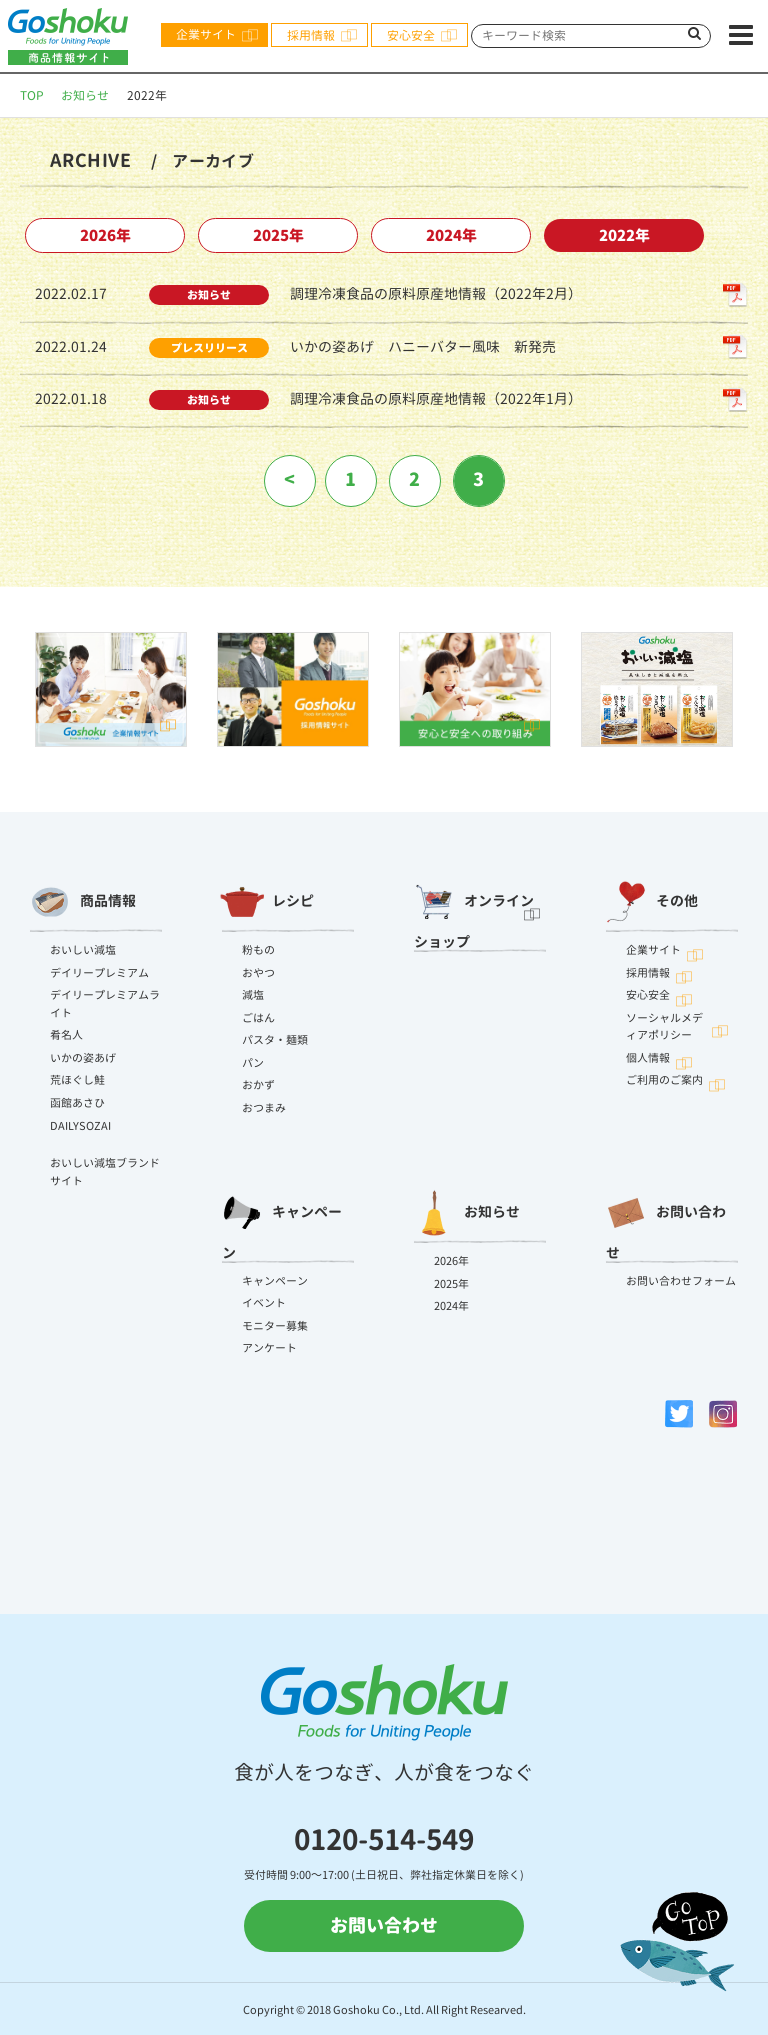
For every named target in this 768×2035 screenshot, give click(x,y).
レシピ (268, 902)
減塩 (253, 995)
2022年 (624, 235)
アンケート (269, 1348)
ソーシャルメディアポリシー (664, 1027)
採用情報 (311, 35)
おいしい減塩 (83, 950)
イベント (264, 1303)
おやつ (258, 973)
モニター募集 (275, 1326)
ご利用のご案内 (664, 1080)
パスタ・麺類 (275, 1040)
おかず (258, 1085)
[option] (111, 689)
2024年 (451, 235)
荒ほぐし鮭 (77, 1080)
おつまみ (264, 1108)
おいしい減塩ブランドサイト (105, 1172)
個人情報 (648, 1058)
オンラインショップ (474, 911)
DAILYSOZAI (80, 1126)
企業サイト (206, 34)
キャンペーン (282, 1222)
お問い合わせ (666, 1222)
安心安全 (411, 35)
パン (253, 1063)
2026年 (105, 235)
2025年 (278, 235)
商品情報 (83, 902)
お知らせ (85, 95)
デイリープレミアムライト (105, 1004)
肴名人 (66, 1035)
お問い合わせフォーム (681, 1281)
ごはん (258, 1018)
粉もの (258, 950)
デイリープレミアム (99, 973)
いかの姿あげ (83, 1058)
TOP (32, 95)
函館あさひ (77, 1103)
